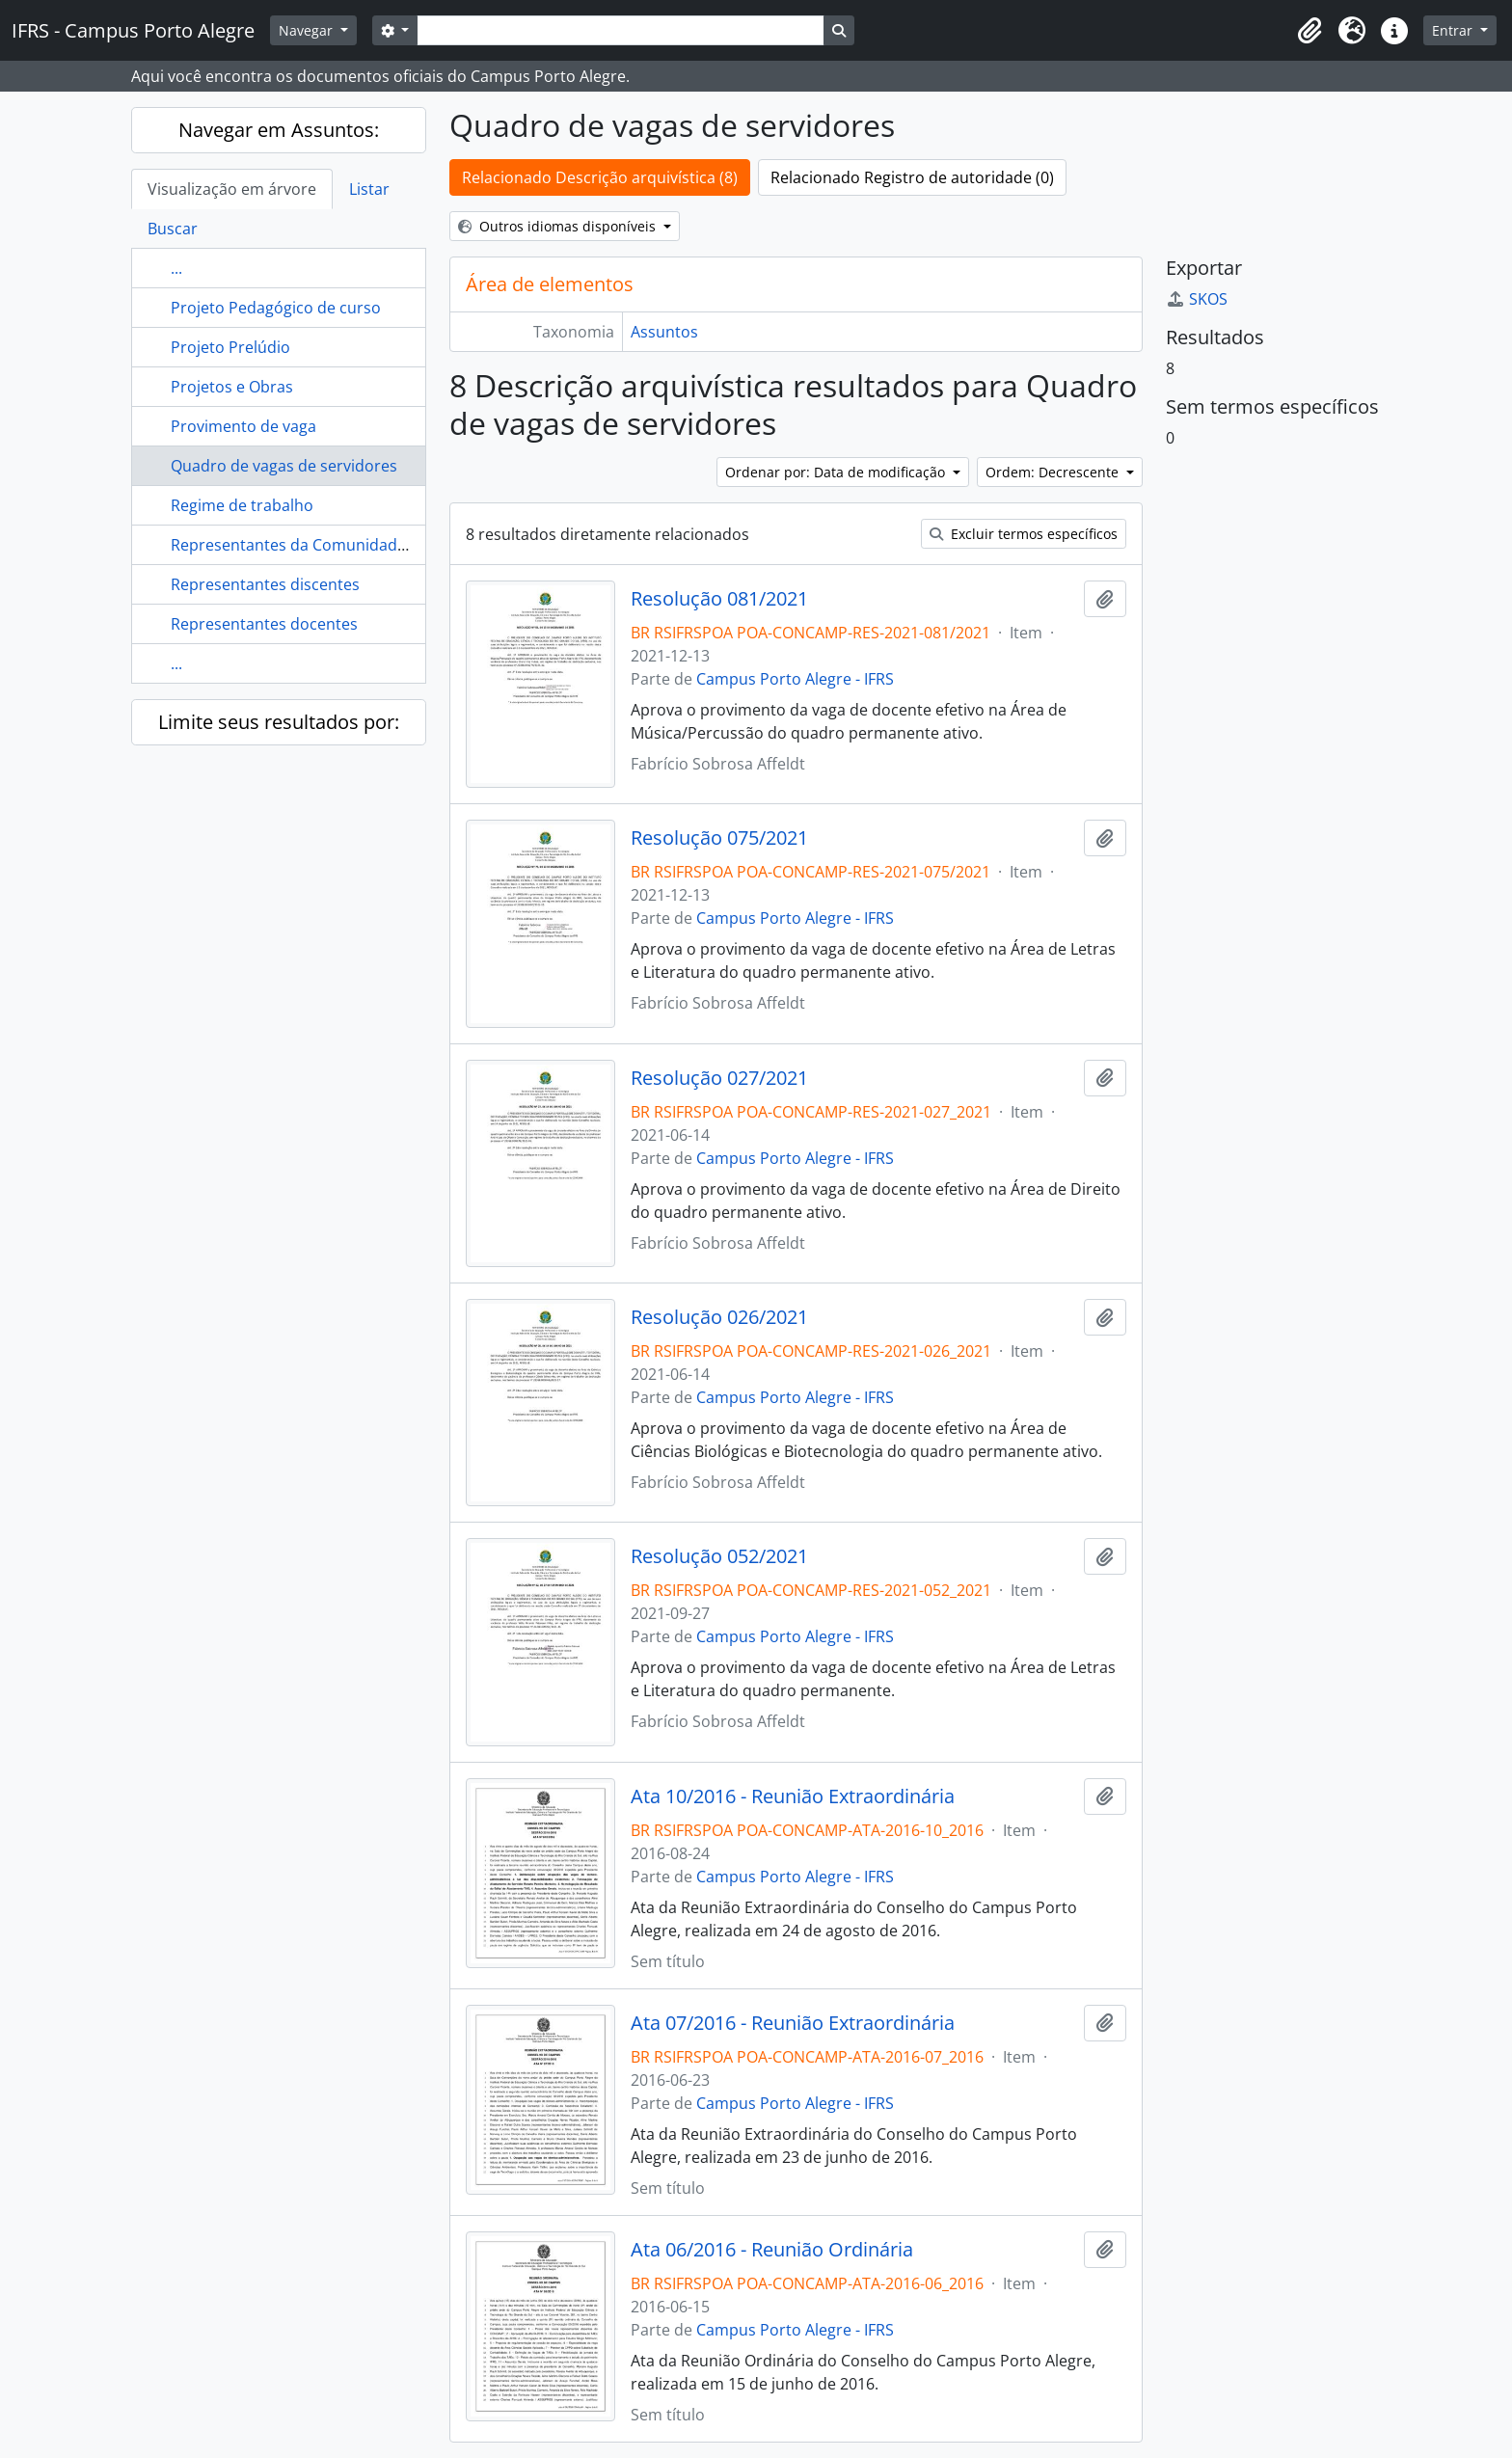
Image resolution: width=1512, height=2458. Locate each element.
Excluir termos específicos (1024, 534)
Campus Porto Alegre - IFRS (795, 678)
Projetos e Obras (232, 386)
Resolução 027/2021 (719, 1078)
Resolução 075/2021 (719, 838)
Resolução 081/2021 (719, 598)
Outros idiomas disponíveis (559, 226)
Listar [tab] (369, 189)
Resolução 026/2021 (719, 1317)
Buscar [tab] (173, 228)
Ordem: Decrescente (1054, 472)
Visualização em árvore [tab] (232, 189)
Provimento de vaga (243, 426)
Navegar (308, 30)
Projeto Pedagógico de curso (276, 307)
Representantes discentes (265, 584)
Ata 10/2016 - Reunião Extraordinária (793, 1796)
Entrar (1454, 30)
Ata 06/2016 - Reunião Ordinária (772, 2249)
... (176, 268)
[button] (1309, 31)
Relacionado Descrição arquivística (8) (600, 177)
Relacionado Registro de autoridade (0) (912, 177)
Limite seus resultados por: (278, 722)
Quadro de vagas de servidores (284, 465)
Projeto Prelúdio (230, 347)
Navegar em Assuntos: (278, 130)
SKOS (1197, 299)
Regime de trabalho (242, 505)
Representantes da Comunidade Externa (318, 544)
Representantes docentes (264, 624)
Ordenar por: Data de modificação (837, 472)
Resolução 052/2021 (719, 1556)
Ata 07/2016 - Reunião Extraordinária (793, 2023)
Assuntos (664, 331)
